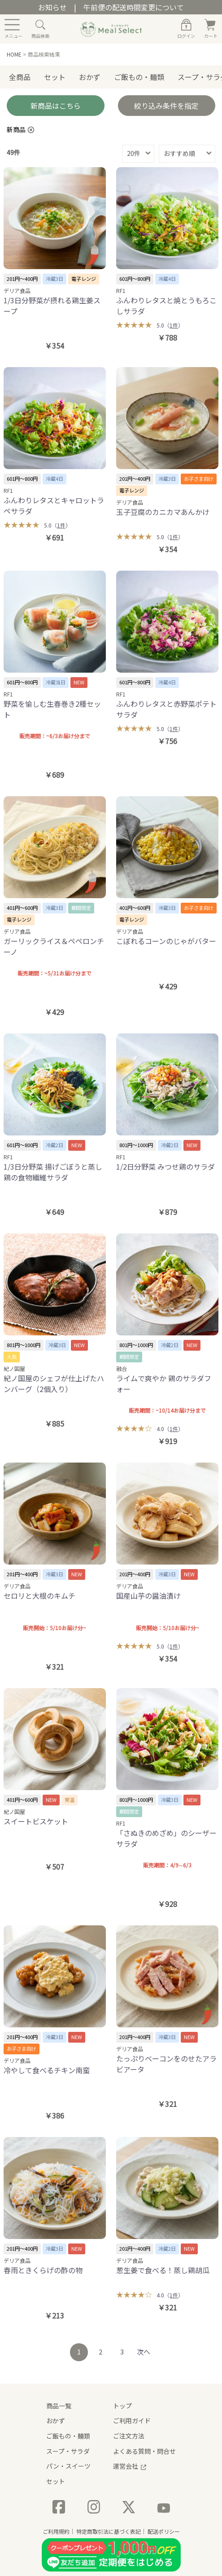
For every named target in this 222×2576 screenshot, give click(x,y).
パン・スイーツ (68, 2465)
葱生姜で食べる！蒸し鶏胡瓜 (162, 2270)
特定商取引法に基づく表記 (108, 2531)
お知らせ (52, 7)
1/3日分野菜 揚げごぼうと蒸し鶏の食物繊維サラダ (53, 1172)
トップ (122, 2405)
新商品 (20, 129)
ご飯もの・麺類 (139, 76)
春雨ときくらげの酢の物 (43, 2270)
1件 (174, 325)
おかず (89, 76)
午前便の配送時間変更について (133, 7)
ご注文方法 (128, 2435)
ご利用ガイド (132, 2420)
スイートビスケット (36, 1821)
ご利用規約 (56, 2531)
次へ (143, 2351)
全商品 (19, 76)
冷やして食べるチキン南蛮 (47, 2070)
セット (54, 76)
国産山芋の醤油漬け (148, 1595)
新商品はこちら (55, 105)
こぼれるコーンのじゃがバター (166, 941)
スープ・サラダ (68, 2451)
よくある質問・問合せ (144, 2451)
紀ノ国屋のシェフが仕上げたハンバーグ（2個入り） (54, 1383)
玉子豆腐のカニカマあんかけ (162, 511)
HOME (14, 54)
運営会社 (129, 2465)
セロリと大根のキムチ (39, 1595)
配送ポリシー (164, 2531)
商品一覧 (58, 2405)
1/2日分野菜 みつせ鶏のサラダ (165, 1166)
